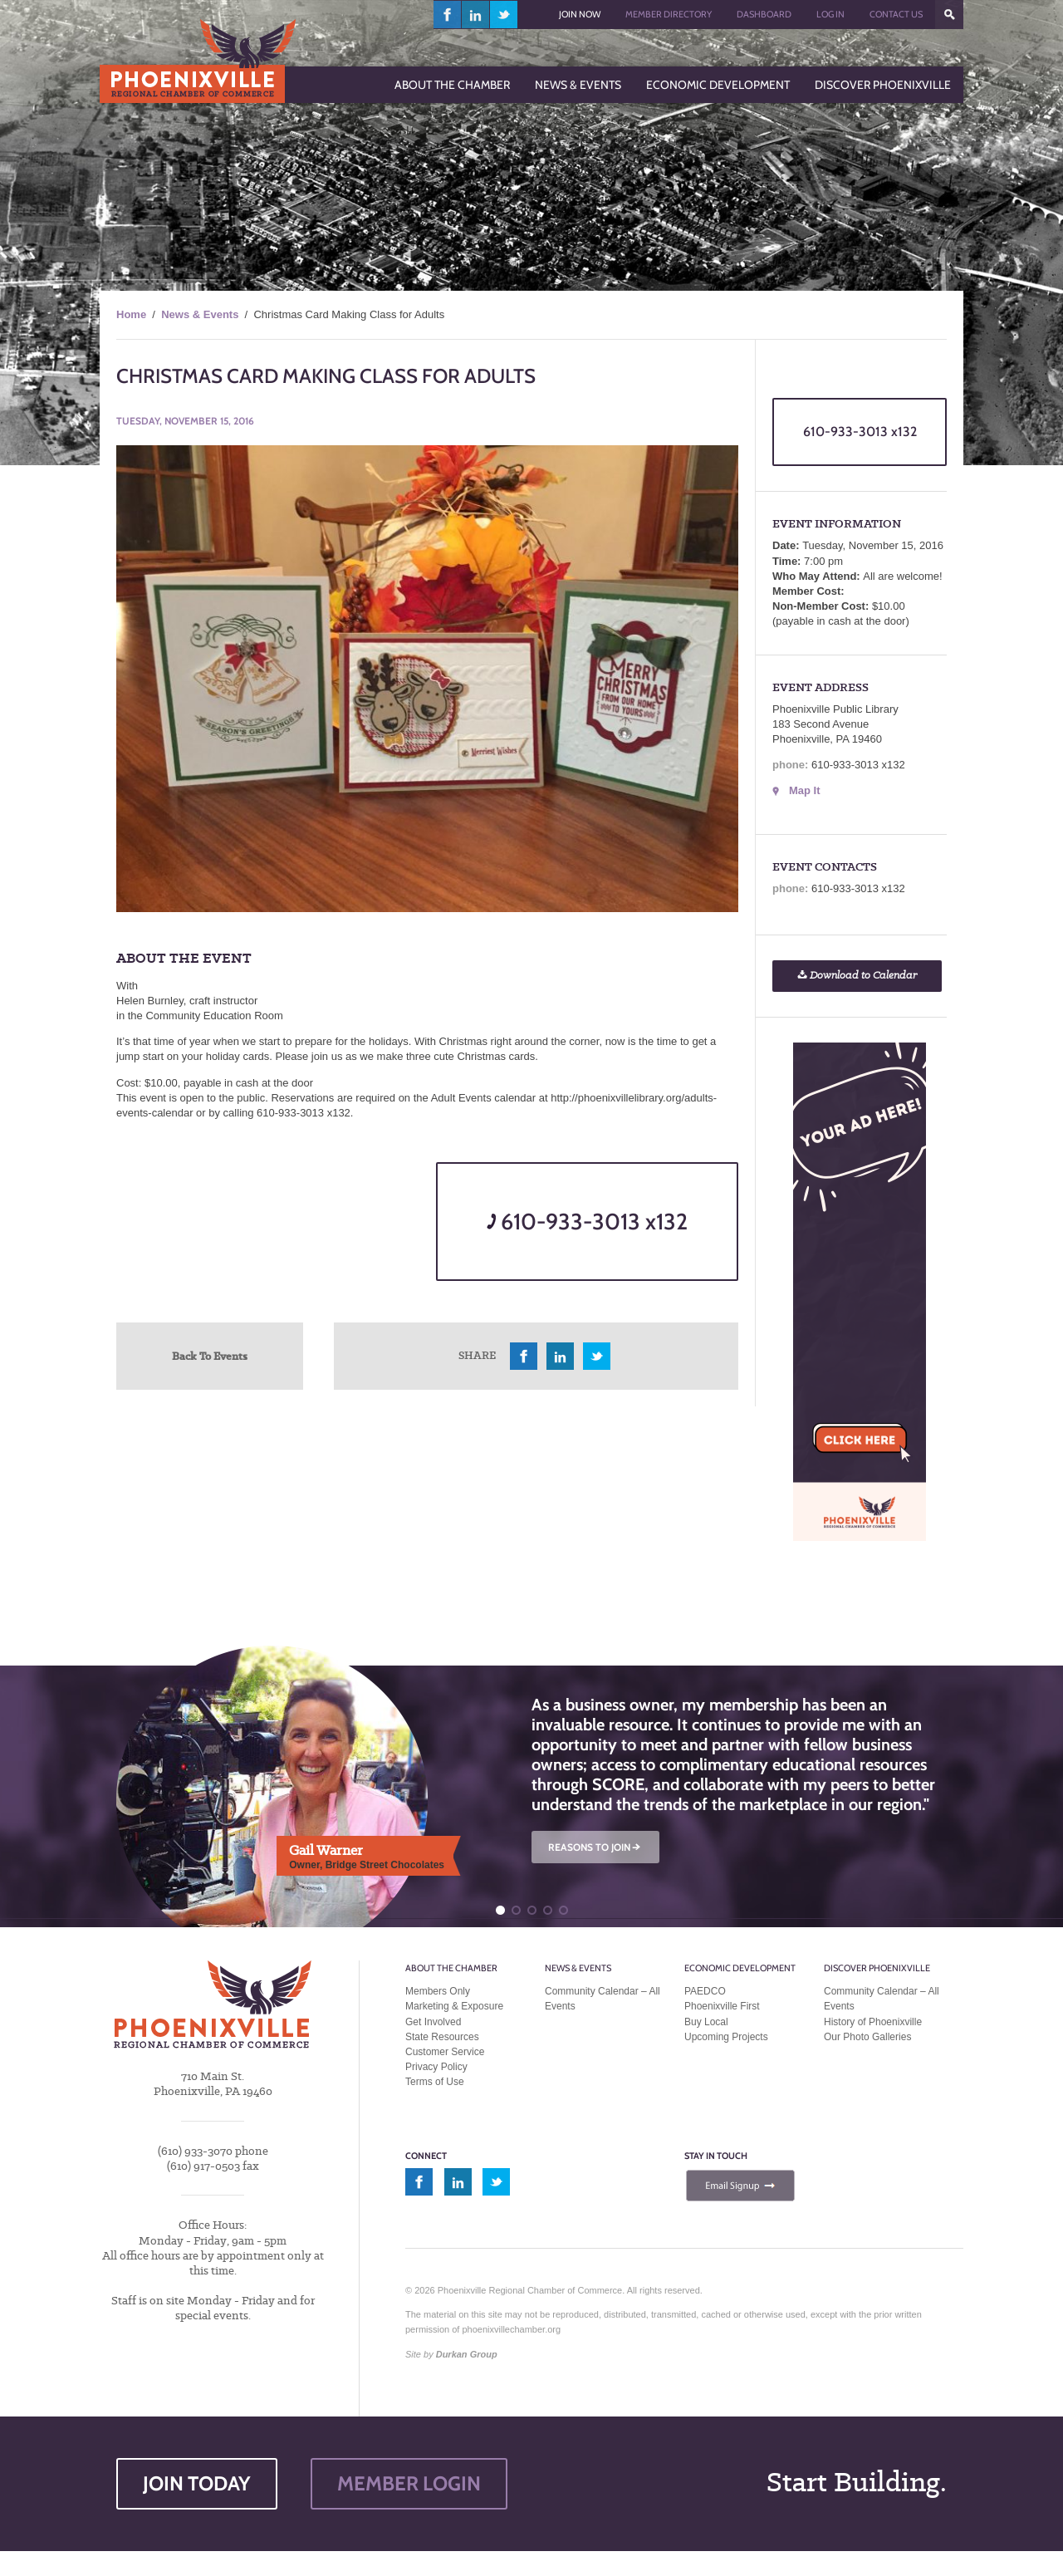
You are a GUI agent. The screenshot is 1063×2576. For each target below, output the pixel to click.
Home (131, 314)
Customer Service (444, 2052)
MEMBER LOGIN (409, 2483)
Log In (830, 14)
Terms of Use (434, 2082)
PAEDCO (705, 1991)
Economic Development (740, 1968)
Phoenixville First (722, 2006)
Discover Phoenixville (877, 1968)
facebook (448, 14)
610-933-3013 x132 (587, 1221)
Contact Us (896, 14)
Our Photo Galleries (867, 2037)
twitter (503, 14)
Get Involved (433, 2022)
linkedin (476, 14)
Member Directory (668, 14)
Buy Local (706, 2022)
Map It (805, 790)
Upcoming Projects (726, 2037)
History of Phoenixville (873, 2022)
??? (949, 14)
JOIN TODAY (197, 2483)
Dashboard (764, 14)
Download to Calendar (857, 975)
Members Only (437, 1991)
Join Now (579, 14)
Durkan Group (466, 2354)
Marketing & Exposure (454, 2006)
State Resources (442, 2037)
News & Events (199, 314)
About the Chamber (451, 1968)
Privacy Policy (436, 2067)
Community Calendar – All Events (602, 1998)
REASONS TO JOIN (595, 1847)
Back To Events (209, 1355)
